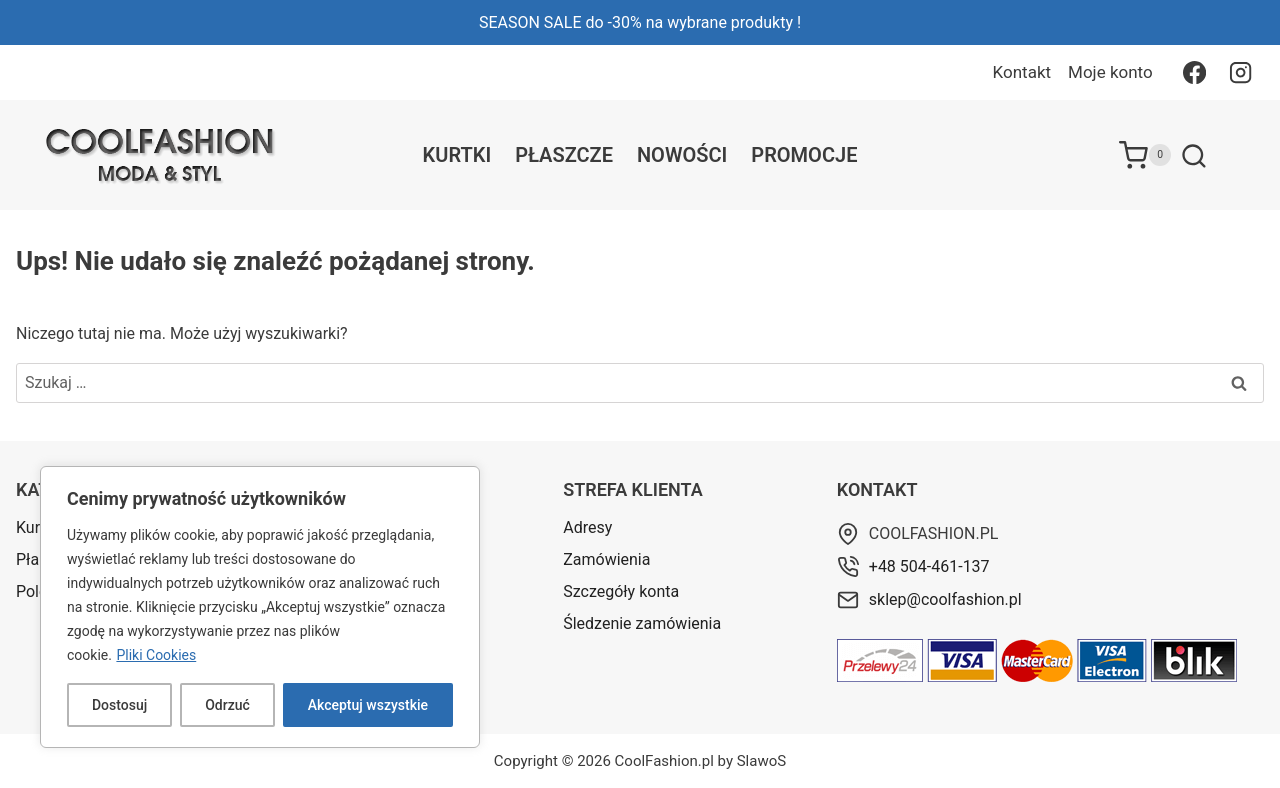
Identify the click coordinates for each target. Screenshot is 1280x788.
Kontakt (1022, 72)
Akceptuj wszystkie (368, 705)
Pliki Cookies (156, 655)
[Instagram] (1241, 72)
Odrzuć (227, 705)
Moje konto (1110, 72)
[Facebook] (1194, 72)
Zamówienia (606, 559)
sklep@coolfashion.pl (945, 599)
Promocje (804, 155)
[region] (260, 607)
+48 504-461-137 (929, 566)
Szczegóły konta (621, 591)
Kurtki (457, 155)
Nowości (682, 155)
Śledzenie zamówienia (642, 623)
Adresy (587, 527)
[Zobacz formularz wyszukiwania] (1194, 157)
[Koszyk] (1145, 155)
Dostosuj (119, 705)
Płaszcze (564, 155)
